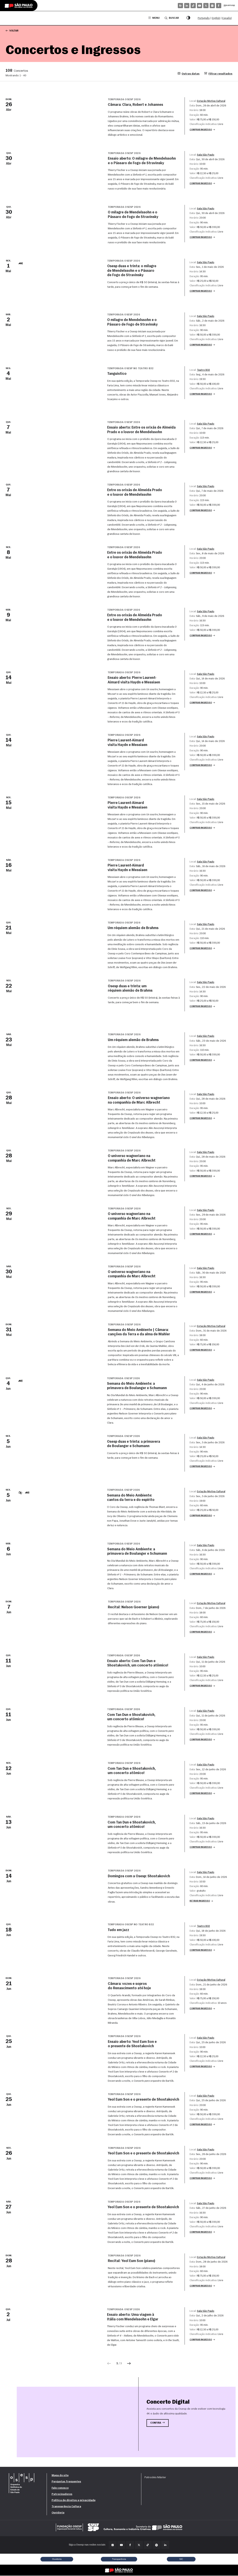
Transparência (119, 2559)
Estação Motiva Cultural (211, 101)
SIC (181, 2559)
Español (227, 18)
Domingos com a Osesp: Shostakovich (139, 1876)
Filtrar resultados (218, 73)
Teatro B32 (203, 370)
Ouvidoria (58, 2513)
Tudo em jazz (118, 1930)
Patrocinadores (62, 2494)
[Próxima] (129, 2364)
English (216, 18)
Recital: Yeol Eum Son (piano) (131, 2261)
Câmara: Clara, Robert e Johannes (135, 105)
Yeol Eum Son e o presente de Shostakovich (143, 2100)
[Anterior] (109, 2364)
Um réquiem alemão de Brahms (133, 928)
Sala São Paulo (205, 155)
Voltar (12, 30)
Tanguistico (117, 374)
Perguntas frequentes (66, 2482)
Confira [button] (157, 2423)
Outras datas (188, 73)
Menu (153, 18)
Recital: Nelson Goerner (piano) (133, 1607)
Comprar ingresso (203, 130)
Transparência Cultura (66, 2506)
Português (204, 18)
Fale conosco (60, 2488)
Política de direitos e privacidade (73, 2500)
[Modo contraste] (188, 18)
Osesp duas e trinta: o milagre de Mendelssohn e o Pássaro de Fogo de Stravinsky (131, 271)
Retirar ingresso (202, 1901)
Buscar (171, 18)
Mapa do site (60, 2475)
